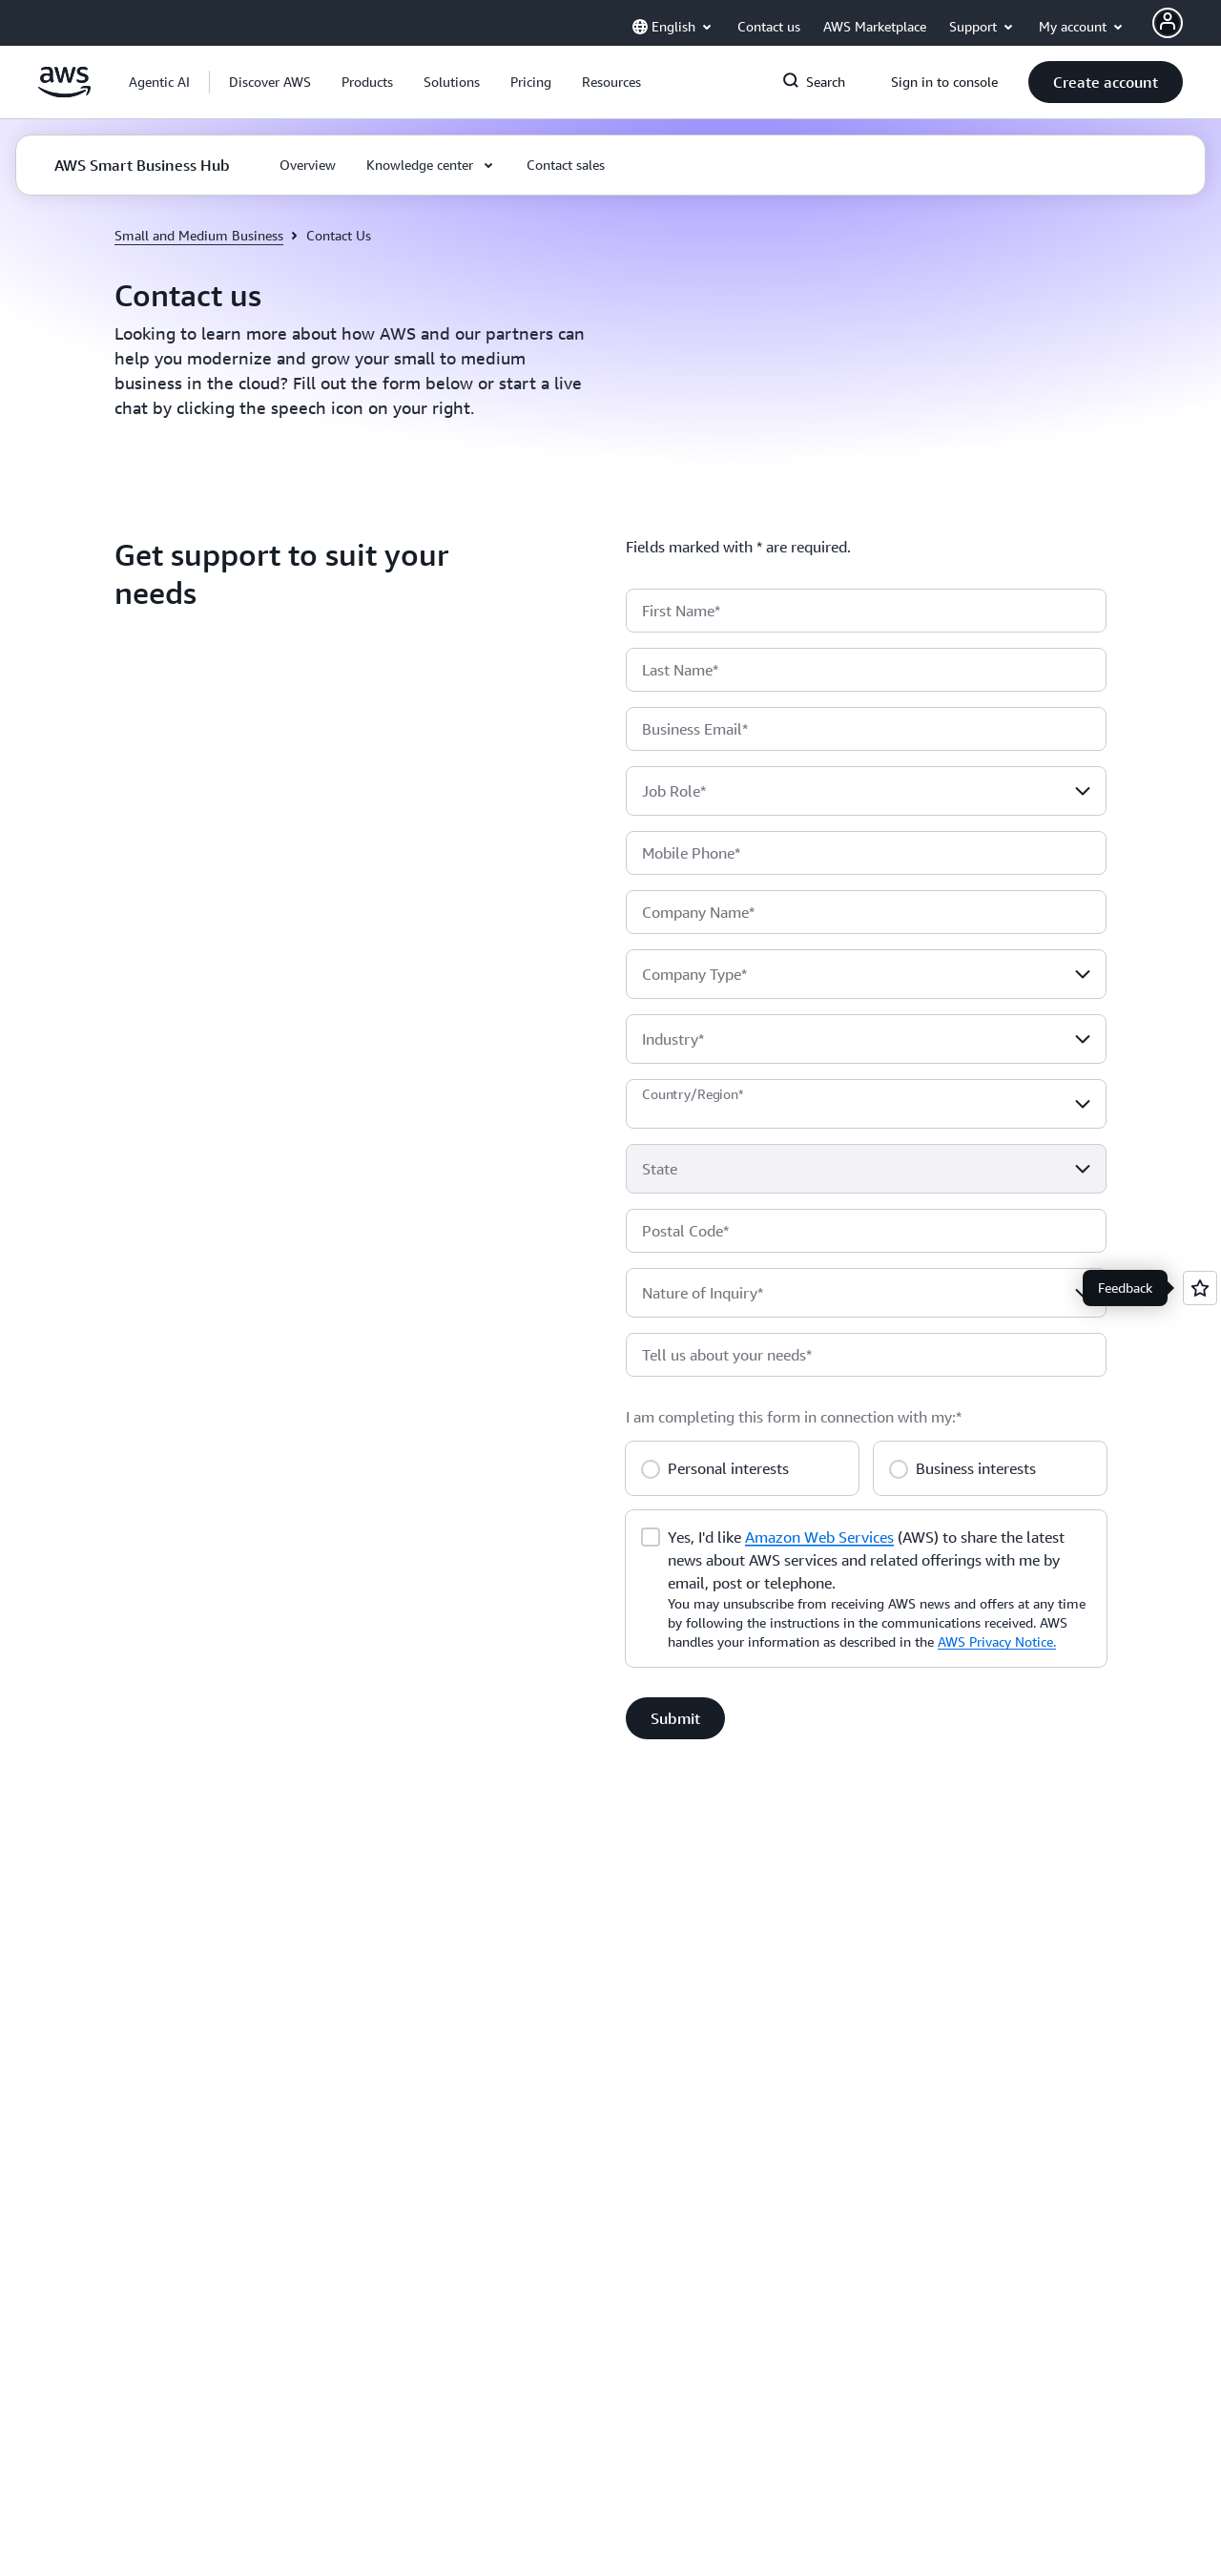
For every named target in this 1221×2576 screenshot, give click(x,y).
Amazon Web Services (819, 1537)
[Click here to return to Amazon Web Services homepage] (64, 92)
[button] (270, 82)
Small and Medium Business (198, 235)
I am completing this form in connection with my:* (794, 1416)
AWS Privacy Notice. (997, 1641)
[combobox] (866, 791)
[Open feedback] (1200, 1288)
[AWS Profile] (1167, 23)
